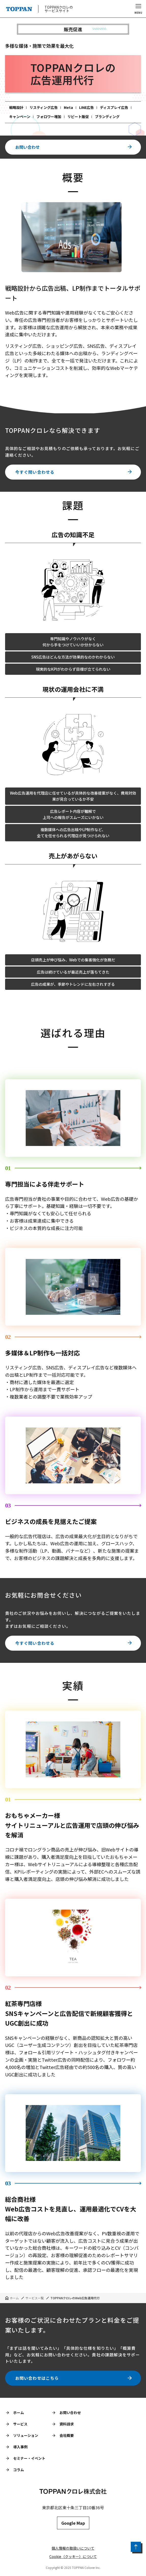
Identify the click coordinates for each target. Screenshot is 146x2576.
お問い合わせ (70, 2412)
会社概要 (67, 2435)
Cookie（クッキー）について (73, 2556)
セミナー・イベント (29, 2458)
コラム (18, 2469)
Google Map (73, 2523)
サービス (20, 2423)
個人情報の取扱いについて (73, 2548)
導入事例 (20, 2446)
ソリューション (25, 2435)
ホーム (18, 2412)
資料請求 (67, 2423)
